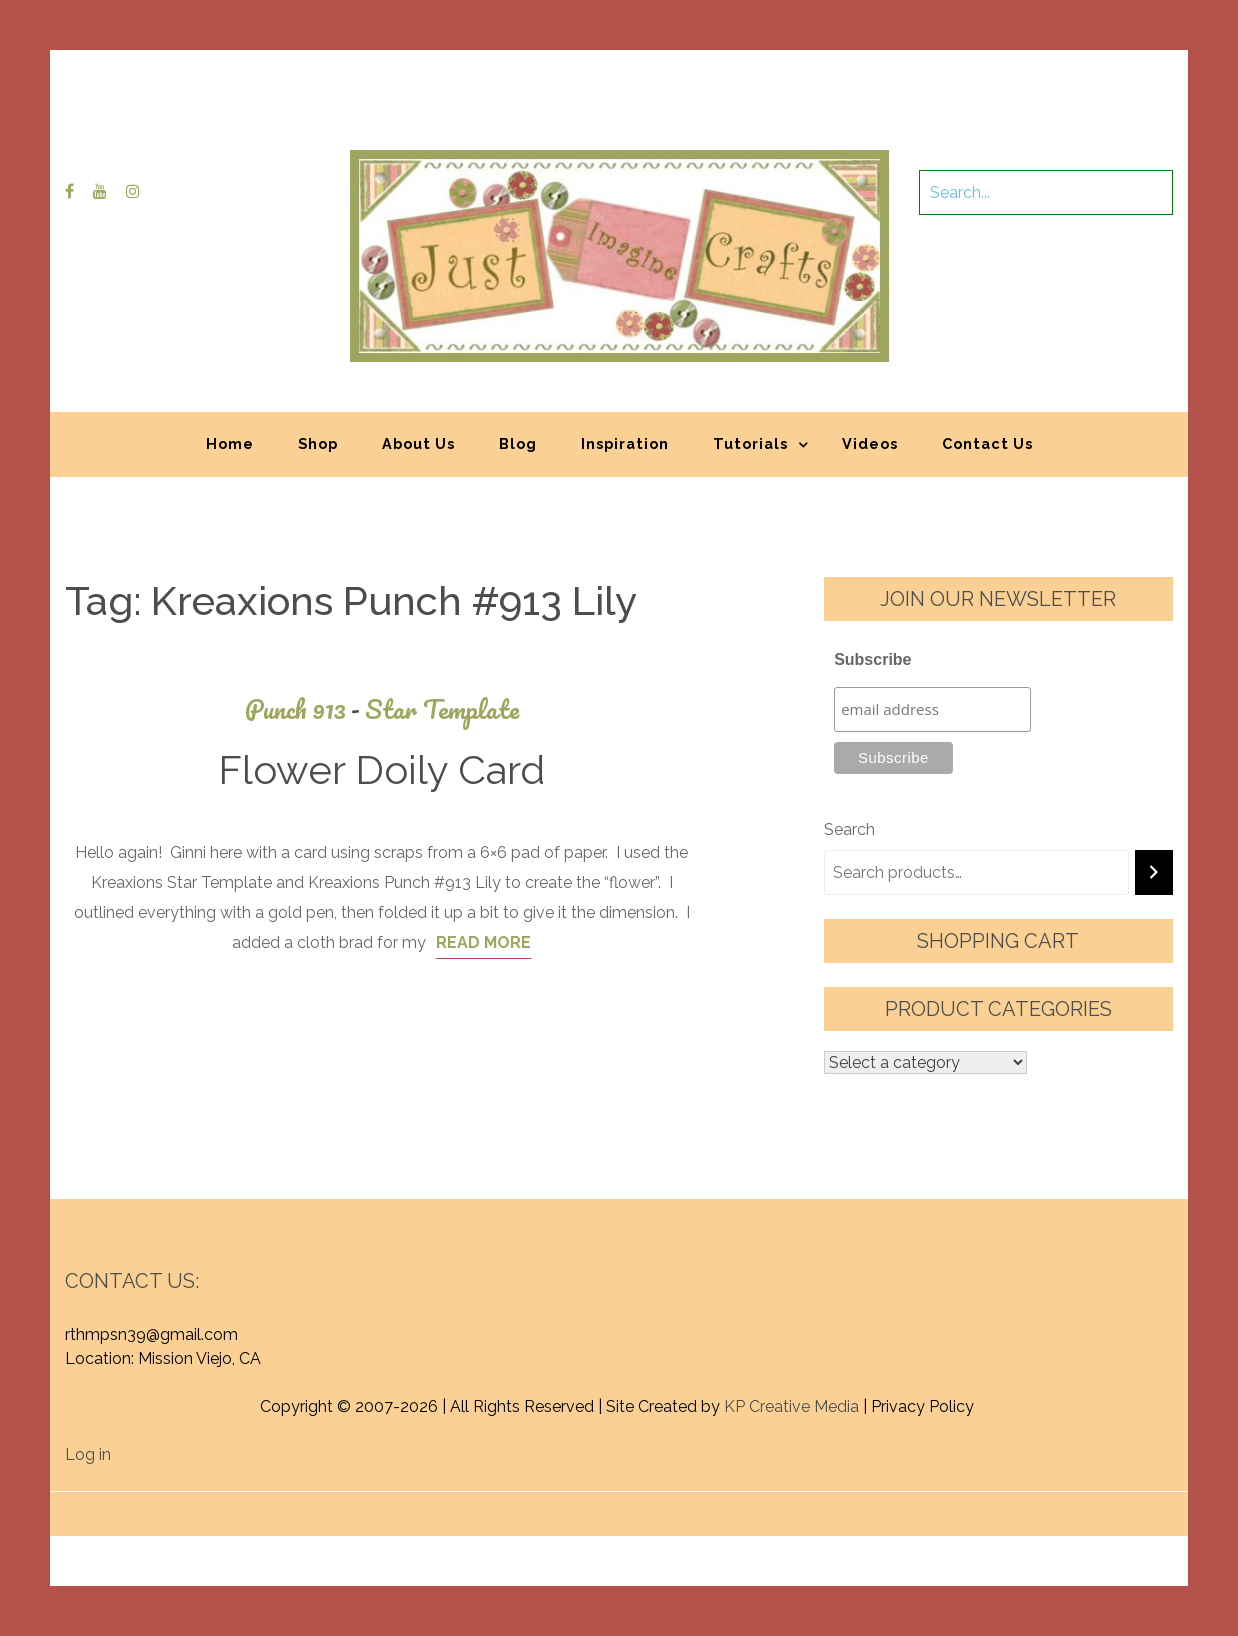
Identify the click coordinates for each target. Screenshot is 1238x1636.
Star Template (442, 709)
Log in (88, 1454)
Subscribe (872, 659)
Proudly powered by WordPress (471, 1503)
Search (849, 829)
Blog (518, 443)
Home (230, 443)
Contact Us (987, 443)
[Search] (1154, 872)
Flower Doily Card (381, 769)
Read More (483, 942)
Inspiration (625, 443)
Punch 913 (305, 709)
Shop (318, 443)
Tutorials (750, 443)
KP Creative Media (791, 1406)
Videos (870, 443)
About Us (418, 443)
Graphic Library (828, 1503)
